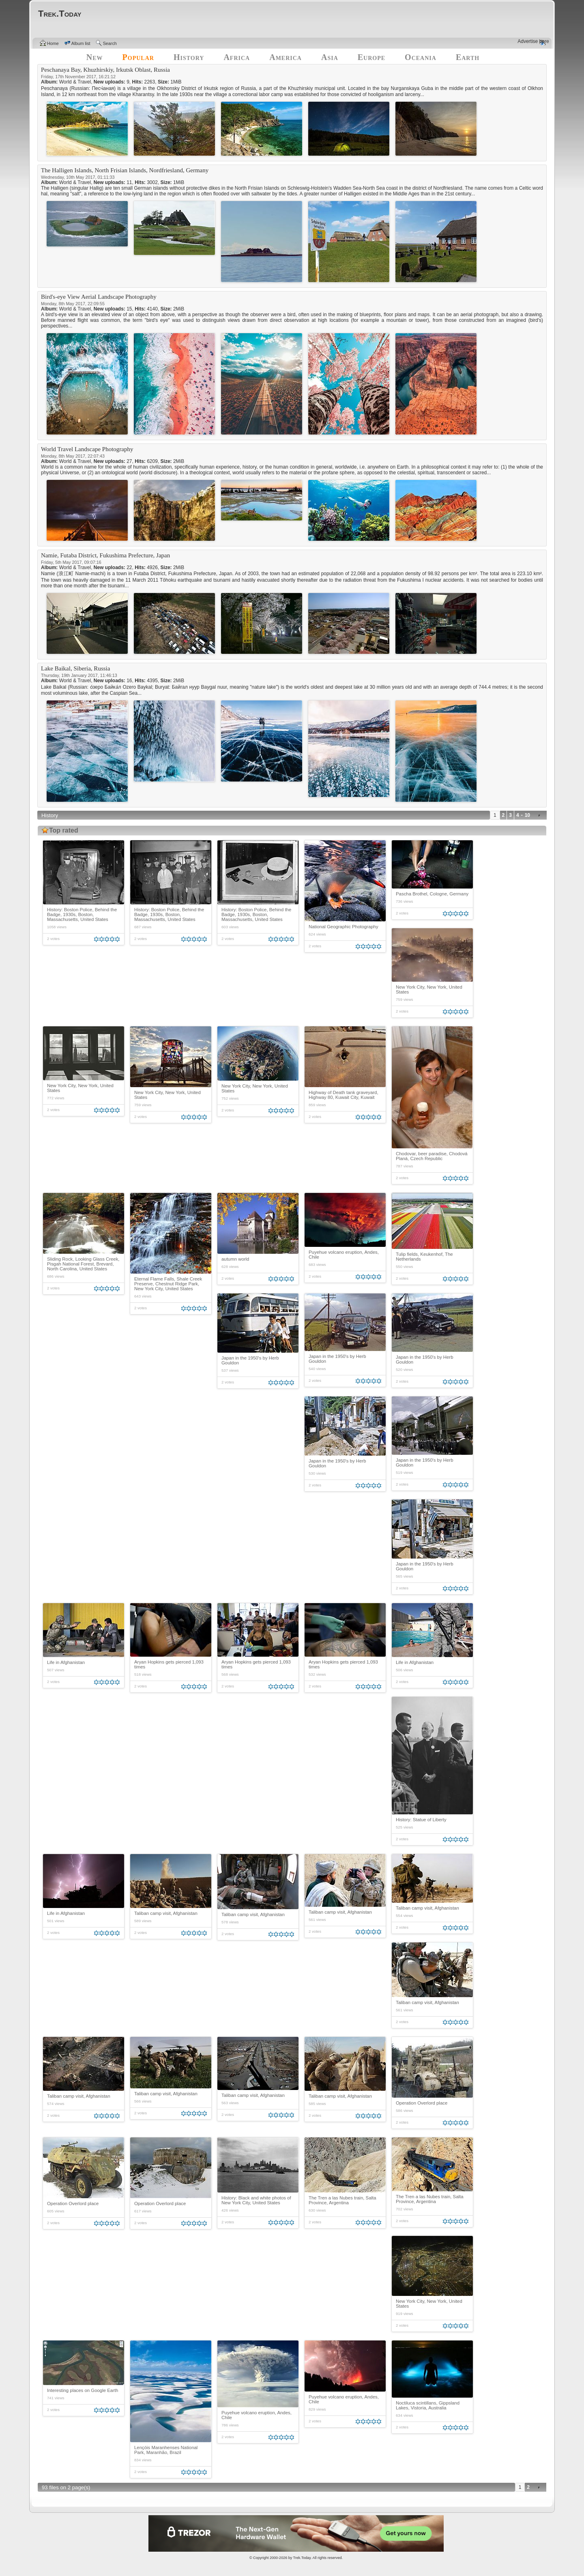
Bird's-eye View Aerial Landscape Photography (99, 296)
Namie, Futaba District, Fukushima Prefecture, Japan (105, 555)
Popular (138, 57)
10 (527, 815)
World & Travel (75, 82)
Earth (467, 57)
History (189, 57)
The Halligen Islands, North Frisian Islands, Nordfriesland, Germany (124, 170)
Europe (371, 57)
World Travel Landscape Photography (87, 449)
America (285, 57)
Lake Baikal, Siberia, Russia (75, 668)
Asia (329, 57)
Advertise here (533, 41)
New (94, 57)
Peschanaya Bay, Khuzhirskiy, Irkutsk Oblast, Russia (105, 69)
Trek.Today (302, 2558)
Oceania (420, 57)
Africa (236, 57)
